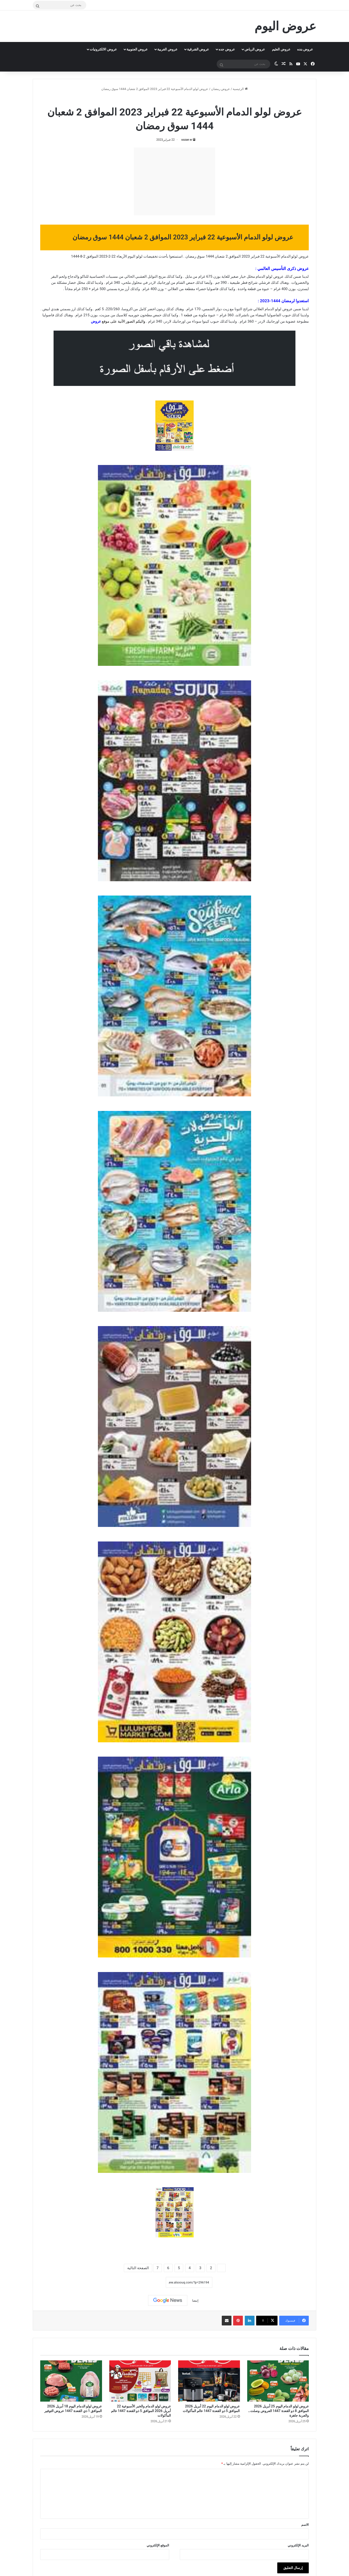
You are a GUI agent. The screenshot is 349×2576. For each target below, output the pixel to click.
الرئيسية (240, 89)
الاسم (305, 2525)
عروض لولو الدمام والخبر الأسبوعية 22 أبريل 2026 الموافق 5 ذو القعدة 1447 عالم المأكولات (141, 2410)
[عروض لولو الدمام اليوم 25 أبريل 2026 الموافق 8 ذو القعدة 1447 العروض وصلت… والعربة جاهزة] (278, 2381)
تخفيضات (150, 256)
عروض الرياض (255, 49)
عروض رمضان (220, 89)
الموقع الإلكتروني (158, 2545)
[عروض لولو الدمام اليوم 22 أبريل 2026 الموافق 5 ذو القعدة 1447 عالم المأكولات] (209, 2381)
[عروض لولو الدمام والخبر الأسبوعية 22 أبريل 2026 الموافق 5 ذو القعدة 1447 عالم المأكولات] (140, 2381)
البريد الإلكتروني (298, 2545)
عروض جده (227, 49)
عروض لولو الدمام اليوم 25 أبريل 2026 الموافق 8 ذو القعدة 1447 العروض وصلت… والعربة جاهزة (278, 2410)
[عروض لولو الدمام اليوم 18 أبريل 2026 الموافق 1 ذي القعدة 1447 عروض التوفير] (71, 2381)
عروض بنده (305, 49)
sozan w (186, 139)
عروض (96, 321)
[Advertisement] (174, 181)
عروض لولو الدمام (162, 99)
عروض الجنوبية (137, 49)
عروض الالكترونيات (103, 49)
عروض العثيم (281, 49)
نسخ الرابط (151, 2282)
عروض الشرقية (198, 49)
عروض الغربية (167, 49)
